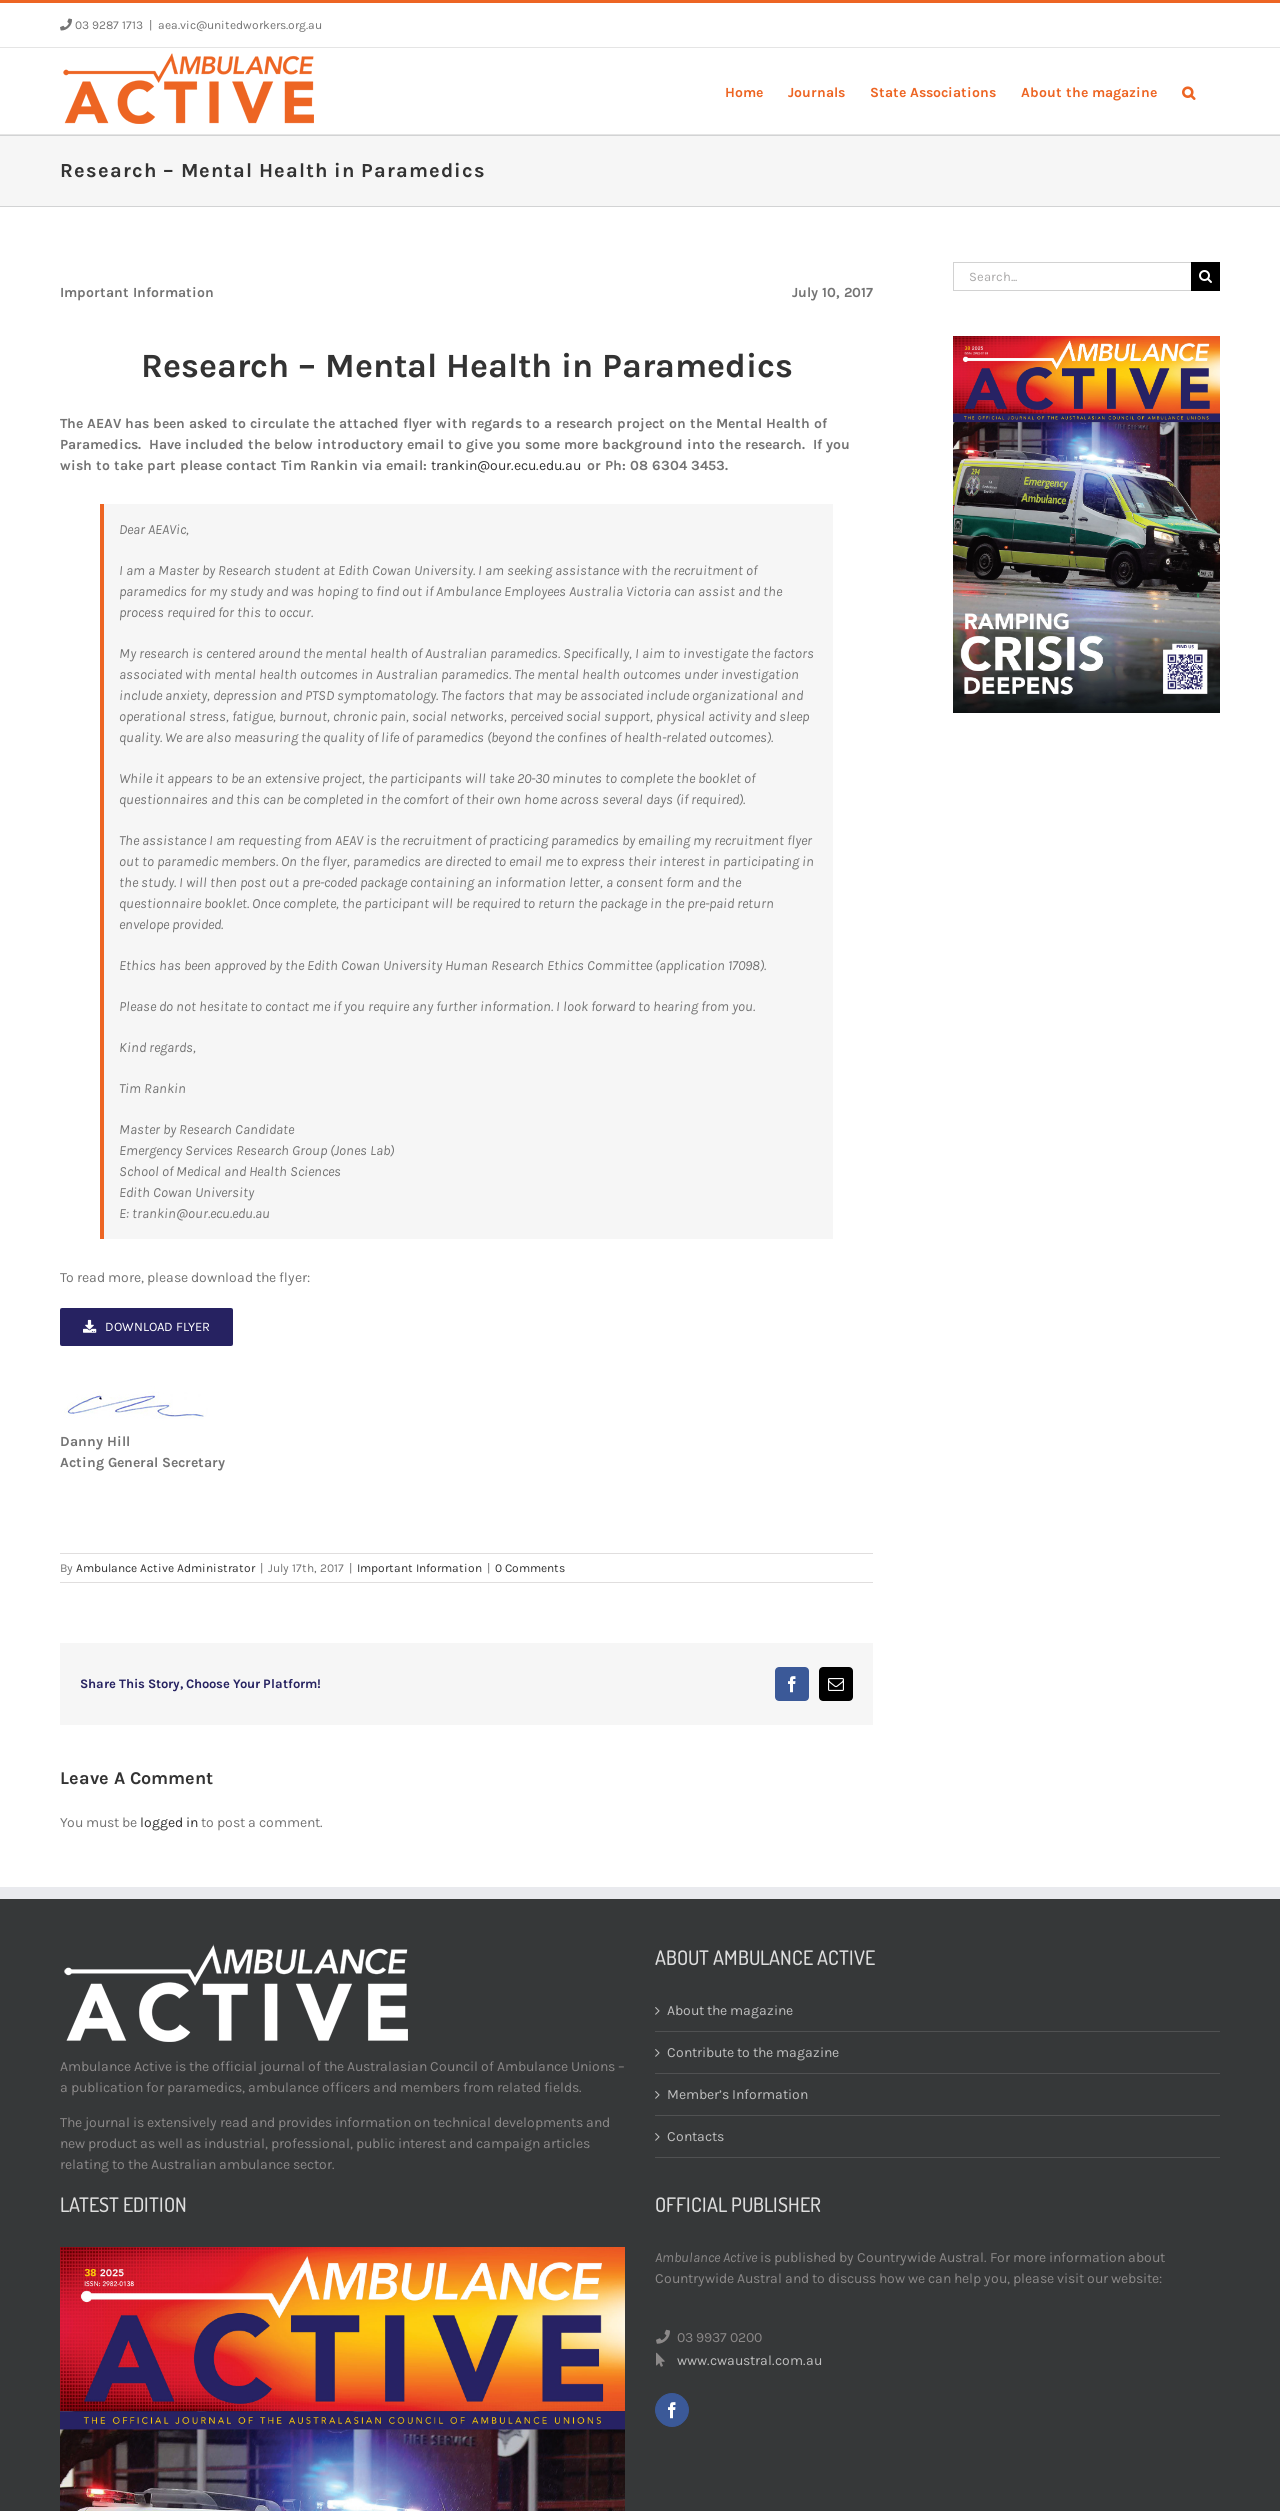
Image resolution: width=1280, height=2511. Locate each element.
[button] (1188, 91)
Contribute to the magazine (753, 2052)
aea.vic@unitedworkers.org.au (240, 25)
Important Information (419, 1568)
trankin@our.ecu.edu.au (506, 465)
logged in (169, 1822)
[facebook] (672, 2410)
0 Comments (530, 1568)
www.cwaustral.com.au (749, 2360)
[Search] (1205, 276)
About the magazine (730, 2010)
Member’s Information (737, 2094)
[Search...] (1072, 276)
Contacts (695, 2136)
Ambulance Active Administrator (165, 1568)
